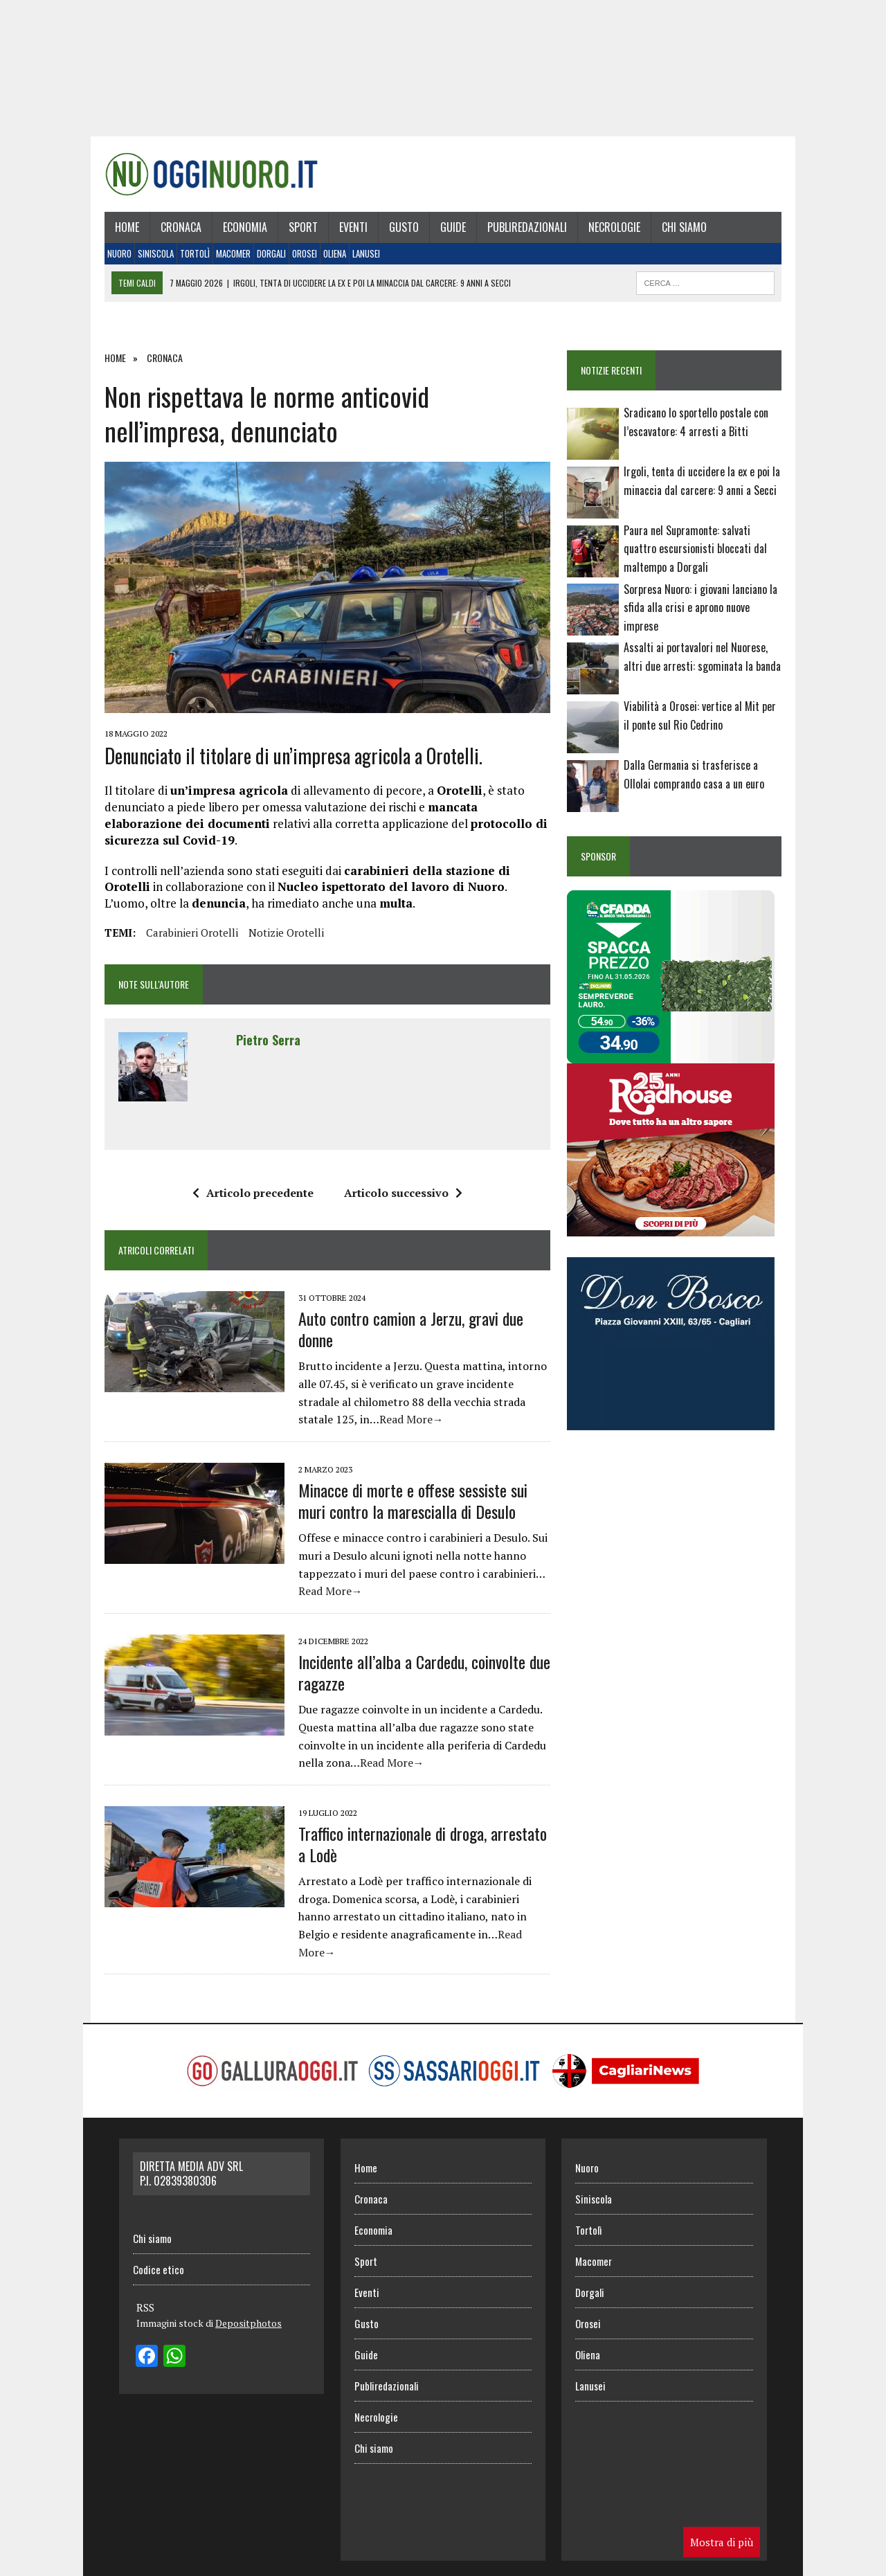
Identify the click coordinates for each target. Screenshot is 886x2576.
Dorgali (263, 260)
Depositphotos (248, 2317)
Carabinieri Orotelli (184, 944)
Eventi (346, 233)
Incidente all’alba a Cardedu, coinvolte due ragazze (417, 1684)
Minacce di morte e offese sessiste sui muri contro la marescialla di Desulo (421, 1512)
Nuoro (112, 260)
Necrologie (607, 233)
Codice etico (158, 2263)
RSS (145, 2302)
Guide (445, 233)
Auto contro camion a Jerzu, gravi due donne (403, 1340)
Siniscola (148, 260)
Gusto (396, 233)
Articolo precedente (250, 1204)
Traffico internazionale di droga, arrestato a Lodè (420, 1855)
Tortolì (187, 260)
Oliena (327, 260)
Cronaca (173, 233)
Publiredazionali (519, 233)
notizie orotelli (278, 944)
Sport (295, 233)
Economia (237, 233)
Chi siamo (676, 233)
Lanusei (358, 260)
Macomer (225, 260)
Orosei (296, 260)
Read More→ (342, 1431)
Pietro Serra (260, 1052)
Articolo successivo (400, 1204)
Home (119, 233)
